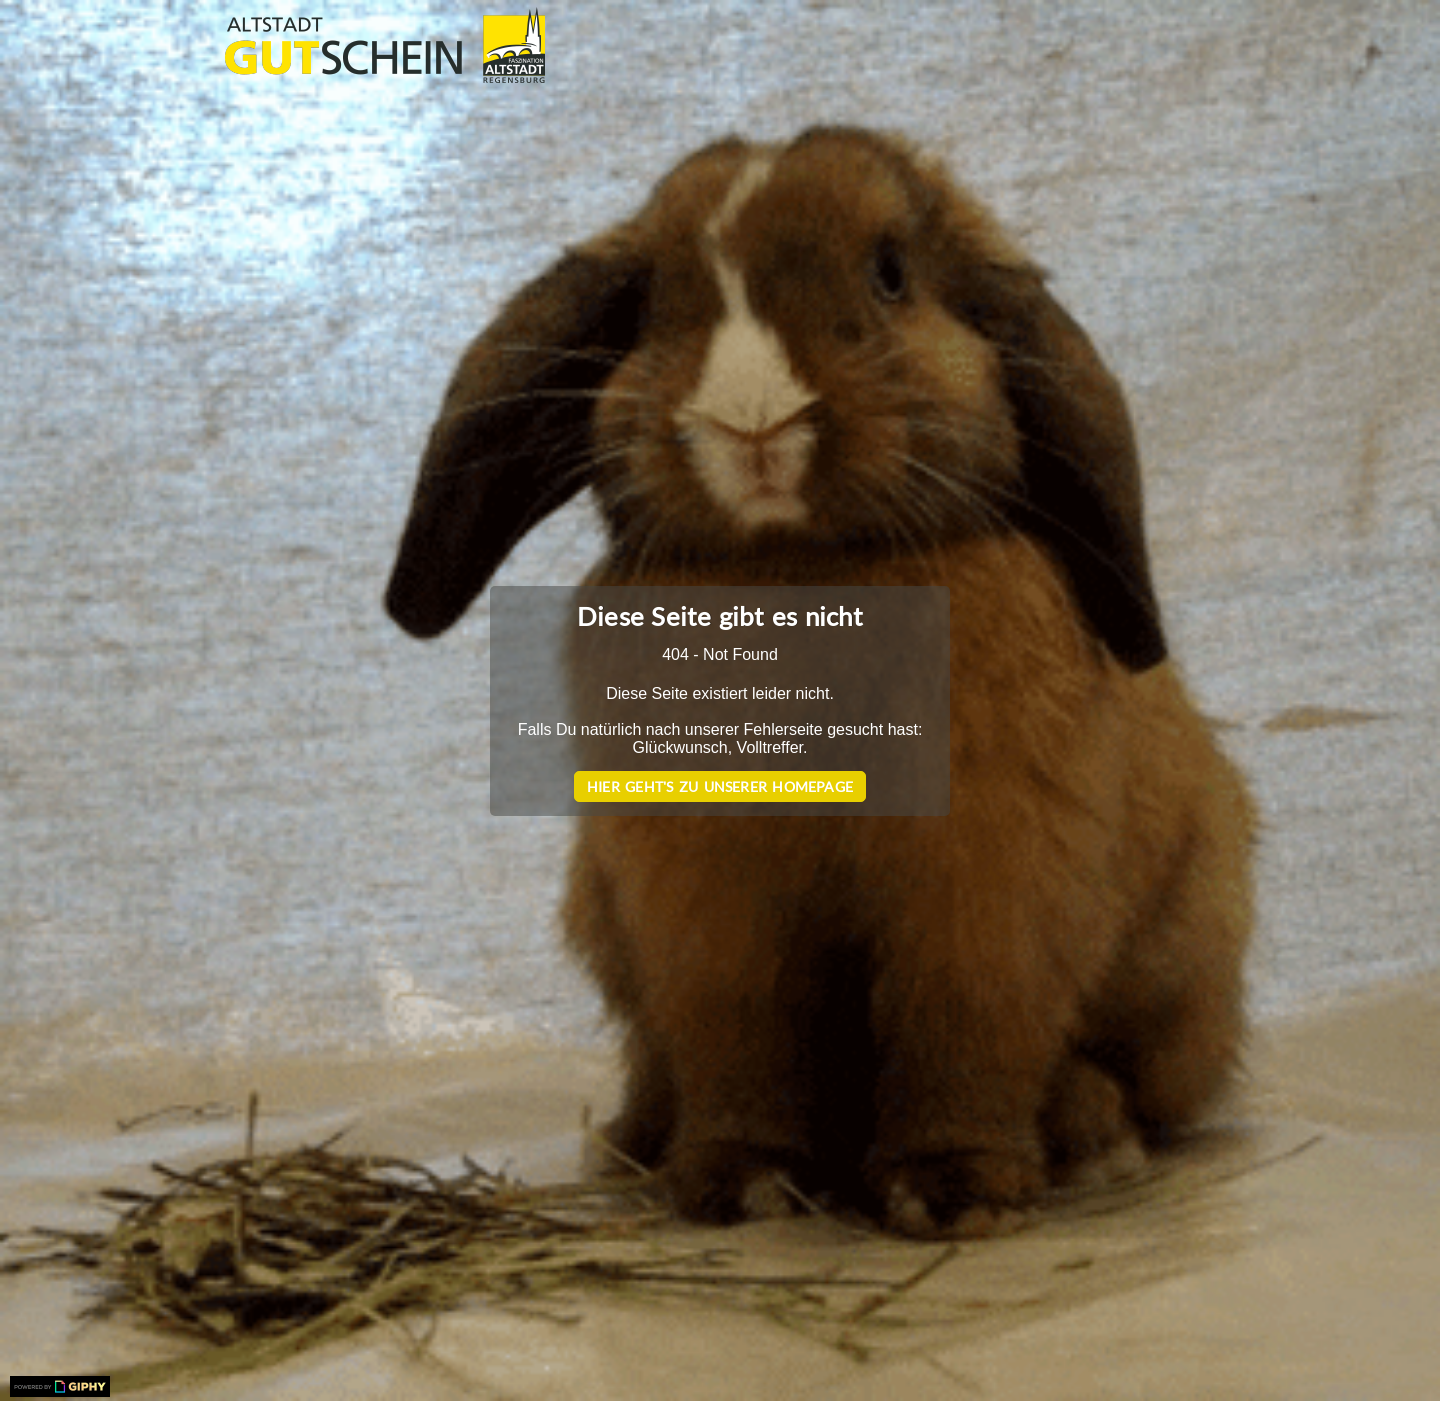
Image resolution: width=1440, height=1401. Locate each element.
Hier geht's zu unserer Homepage (720, 786)
